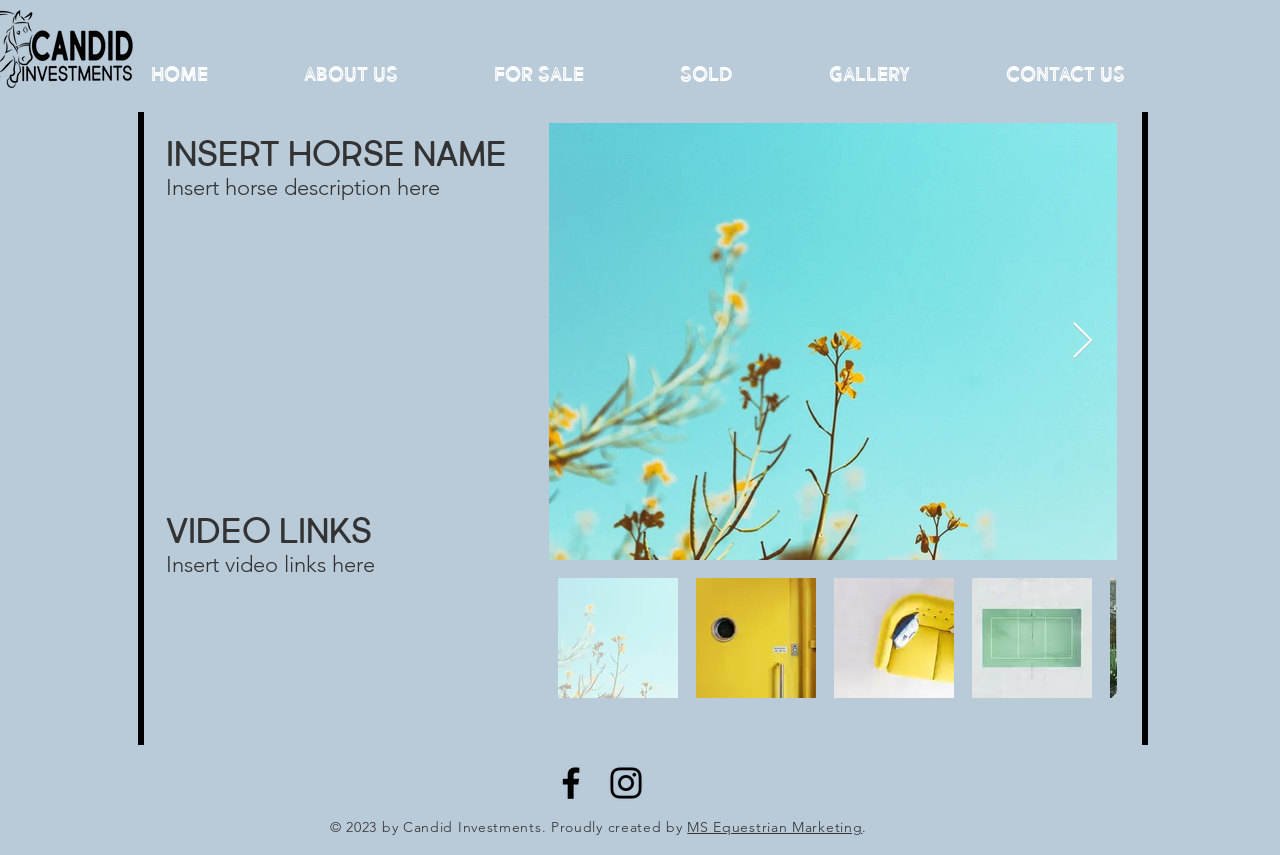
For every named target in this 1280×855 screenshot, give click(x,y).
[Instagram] (626, 783)
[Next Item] (1082, 341)
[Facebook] (571, 783)
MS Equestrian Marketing (774, 827)
